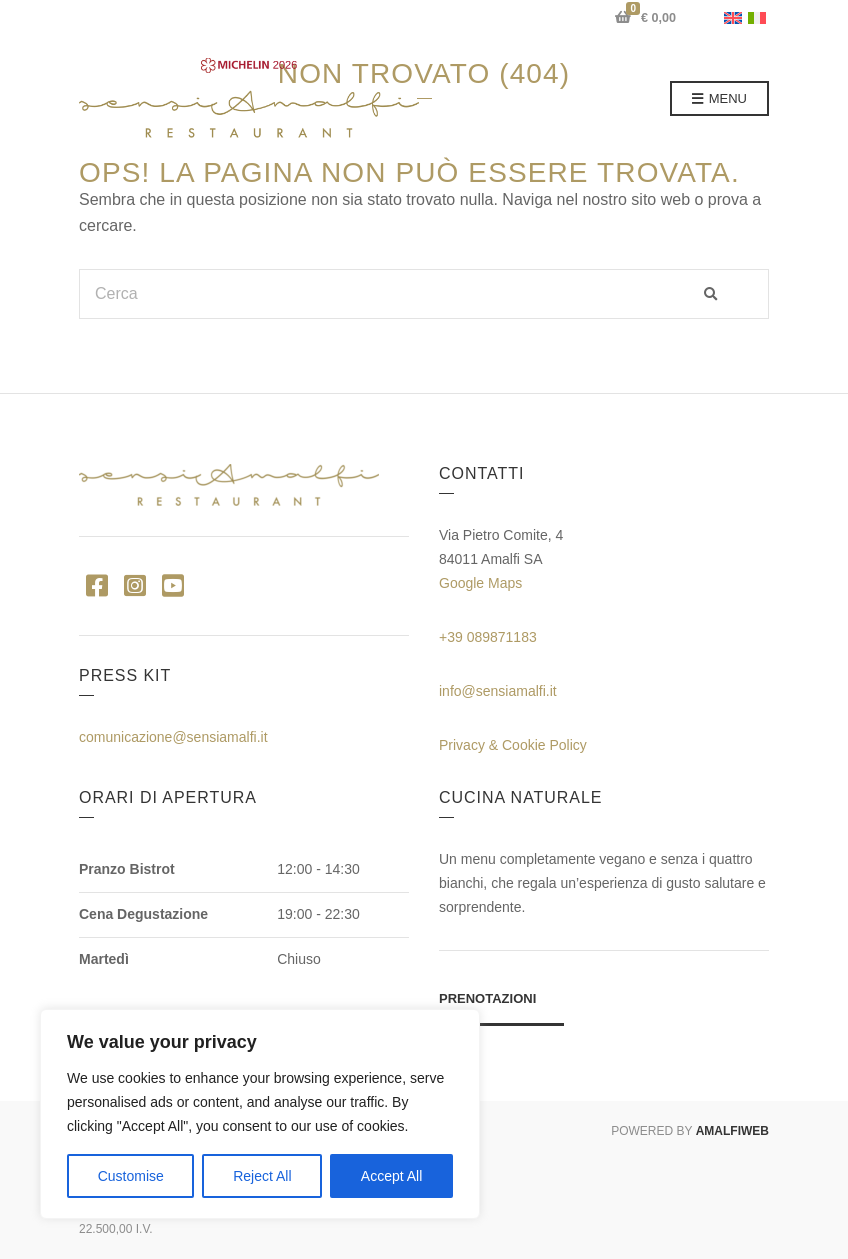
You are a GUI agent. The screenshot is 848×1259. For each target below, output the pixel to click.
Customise (131, 1176)
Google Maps (480, 583)
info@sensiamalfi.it (498, 691)
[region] (260, 1114)
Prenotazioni (487, 998)
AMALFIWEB (732, 1131)
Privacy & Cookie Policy (513, 745)
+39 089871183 (488, 637)
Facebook (96, 584)
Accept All (391, 1176)
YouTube (172, 584)
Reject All (262, 1176)
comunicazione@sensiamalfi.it (173, 737)
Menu (719, 99)
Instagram (134, 584)
